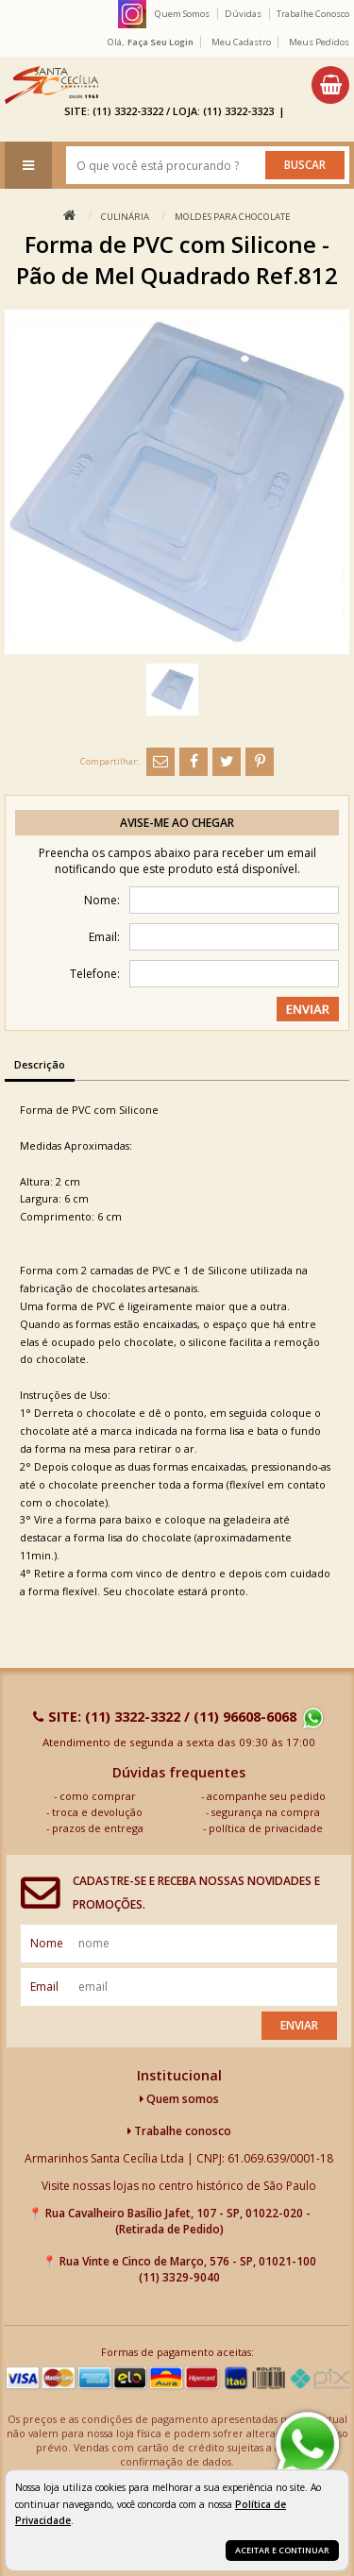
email (44, 1986)
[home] (51, 85)
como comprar (97, 1796)
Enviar (299, 2025)
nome (46, 1943)
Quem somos (179, 2099)
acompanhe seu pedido (266, 1796)
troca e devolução (97, 1812)
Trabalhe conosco (179, 2131)
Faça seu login (160, 42)
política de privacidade (266, 1828)
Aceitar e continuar (282, 2550)
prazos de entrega (97, 1828)
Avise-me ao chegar (177, 823)
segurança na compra (265, 1812)
